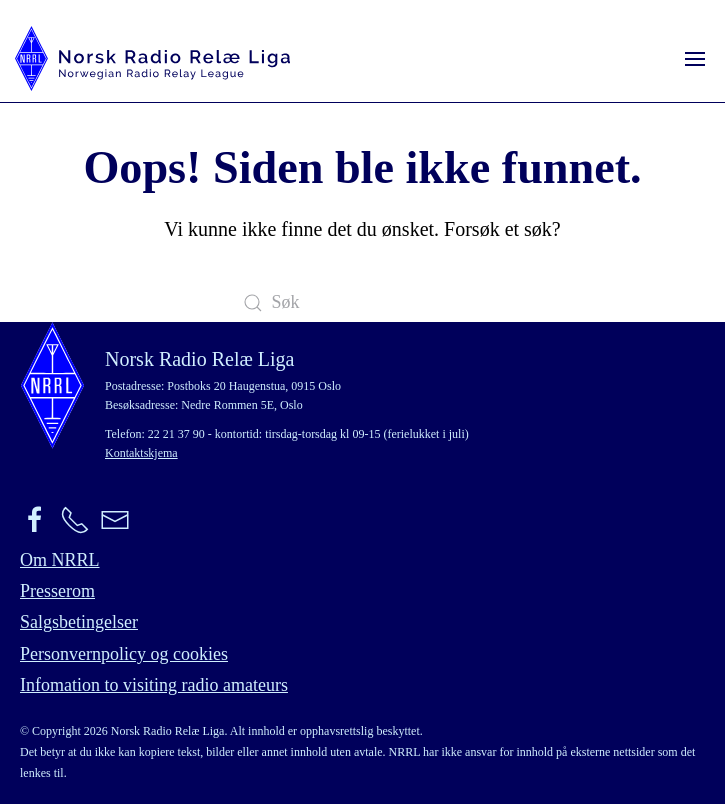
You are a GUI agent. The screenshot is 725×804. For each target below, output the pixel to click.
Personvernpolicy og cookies (124, 654)
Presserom (57, 591)
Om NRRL (60, 560)
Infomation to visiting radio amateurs (154, 685)
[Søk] (363, 303)
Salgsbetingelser (79, 622)
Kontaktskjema (141, 453)
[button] (695, 58)
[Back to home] (152, 58)
